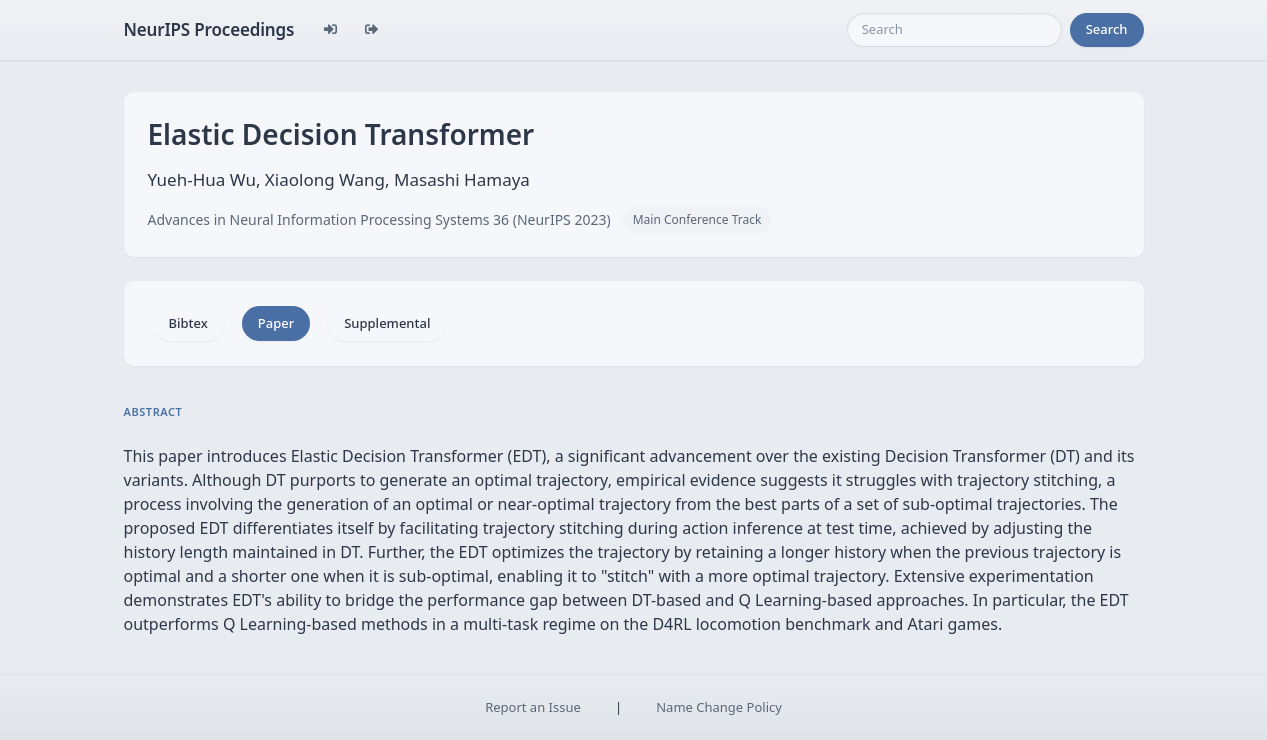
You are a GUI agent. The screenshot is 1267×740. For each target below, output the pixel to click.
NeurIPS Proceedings (209, 29)
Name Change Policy (719, 707)
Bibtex (188, 323)
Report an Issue (533, 707)
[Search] (954, 30)
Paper (276, 323)
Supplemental (387, 323)
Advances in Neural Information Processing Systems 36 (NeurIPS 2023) (379, 219)
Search (1107, 29)
